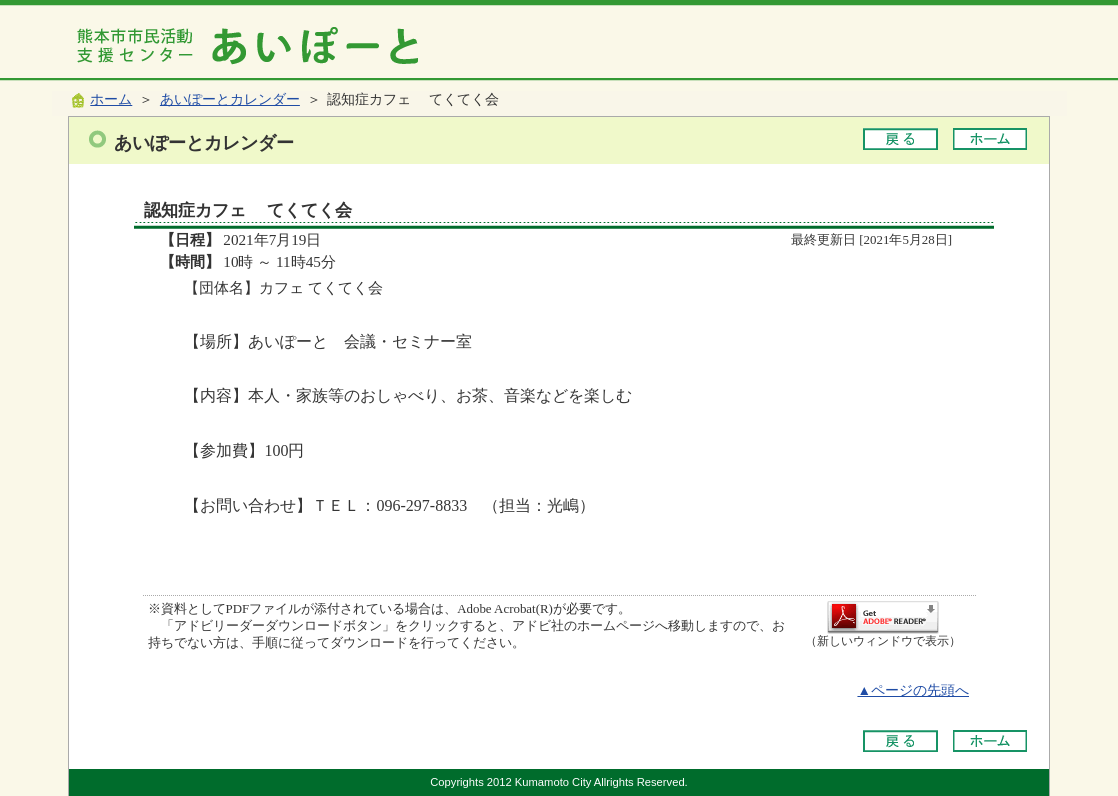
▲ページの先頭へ (913, 690)
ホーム (111, 99)
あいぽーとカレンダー (230, 99)
